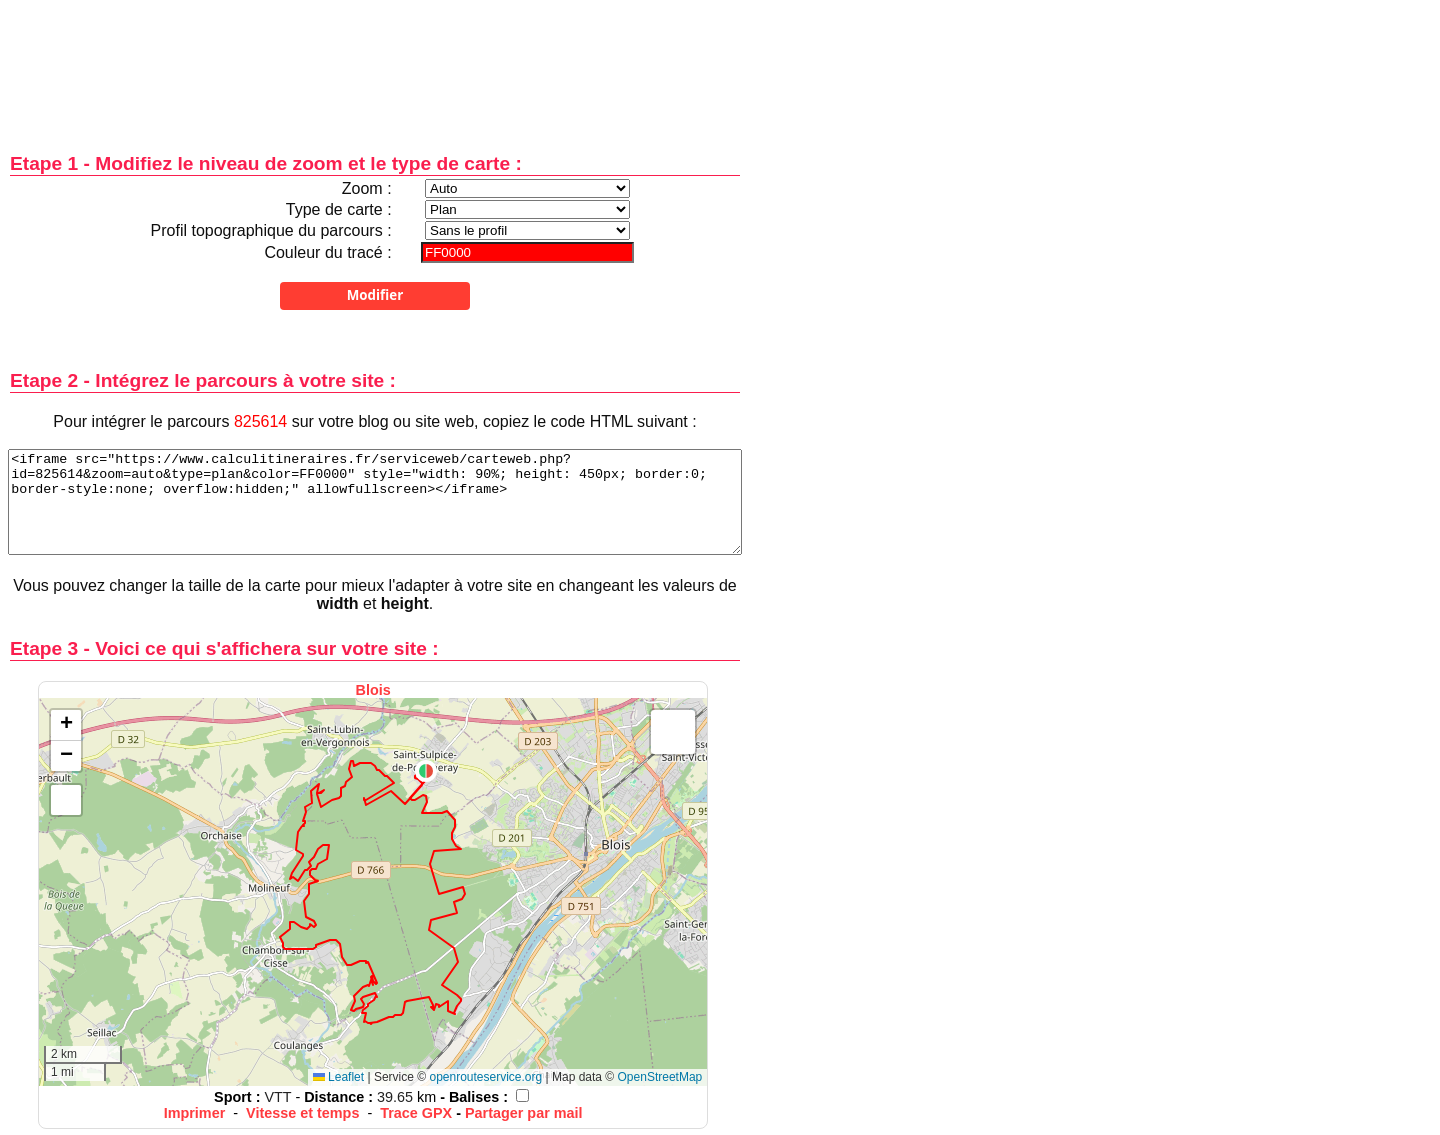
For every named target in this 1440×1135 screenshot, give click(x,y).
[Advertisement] (375, 62)
